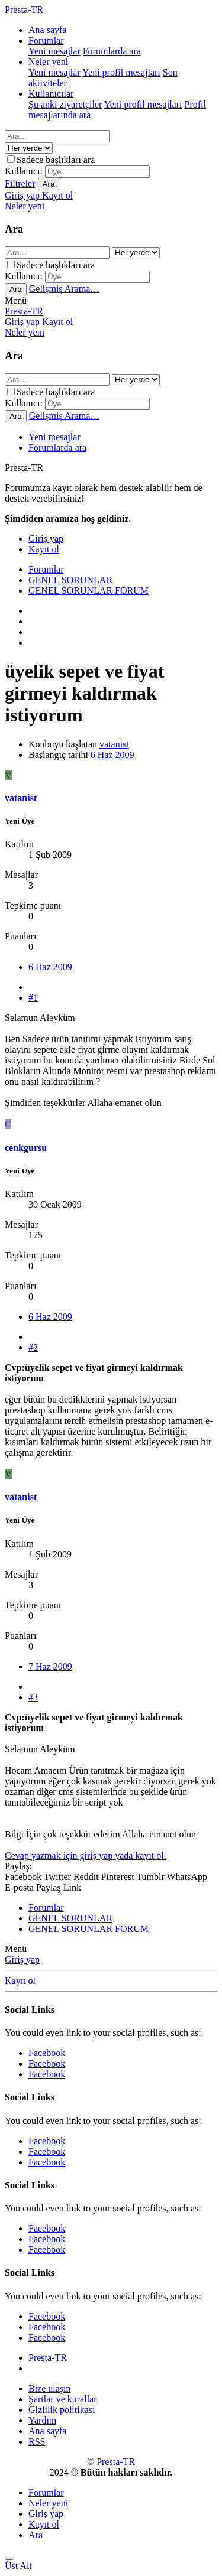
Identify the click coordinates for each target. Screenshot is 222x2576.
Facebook (46, 2053)
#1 (33, 998)
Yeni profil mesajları (121, 72)
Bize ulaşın (49, 2388)
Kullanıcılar (50, 94)
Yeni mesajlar (54, 51)
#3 (33, 1697)
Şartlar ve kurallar (62, 2399)
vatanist (114, 744)
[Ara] (57, 136)
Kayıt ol (20, 1981)
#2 (33, 1347)
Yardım (42, 2420)
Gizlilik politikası (61, 2410)
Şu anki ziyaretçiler (65, 104)
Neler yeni (48, 62)
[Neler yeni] (24, 206)
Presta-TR (24, 311)
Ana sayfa (47, 30)
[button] (16, 300)
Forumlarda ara (112, 51)
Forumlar (46, 40)
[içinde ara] (29, 148)
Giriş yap (22, 1959)
